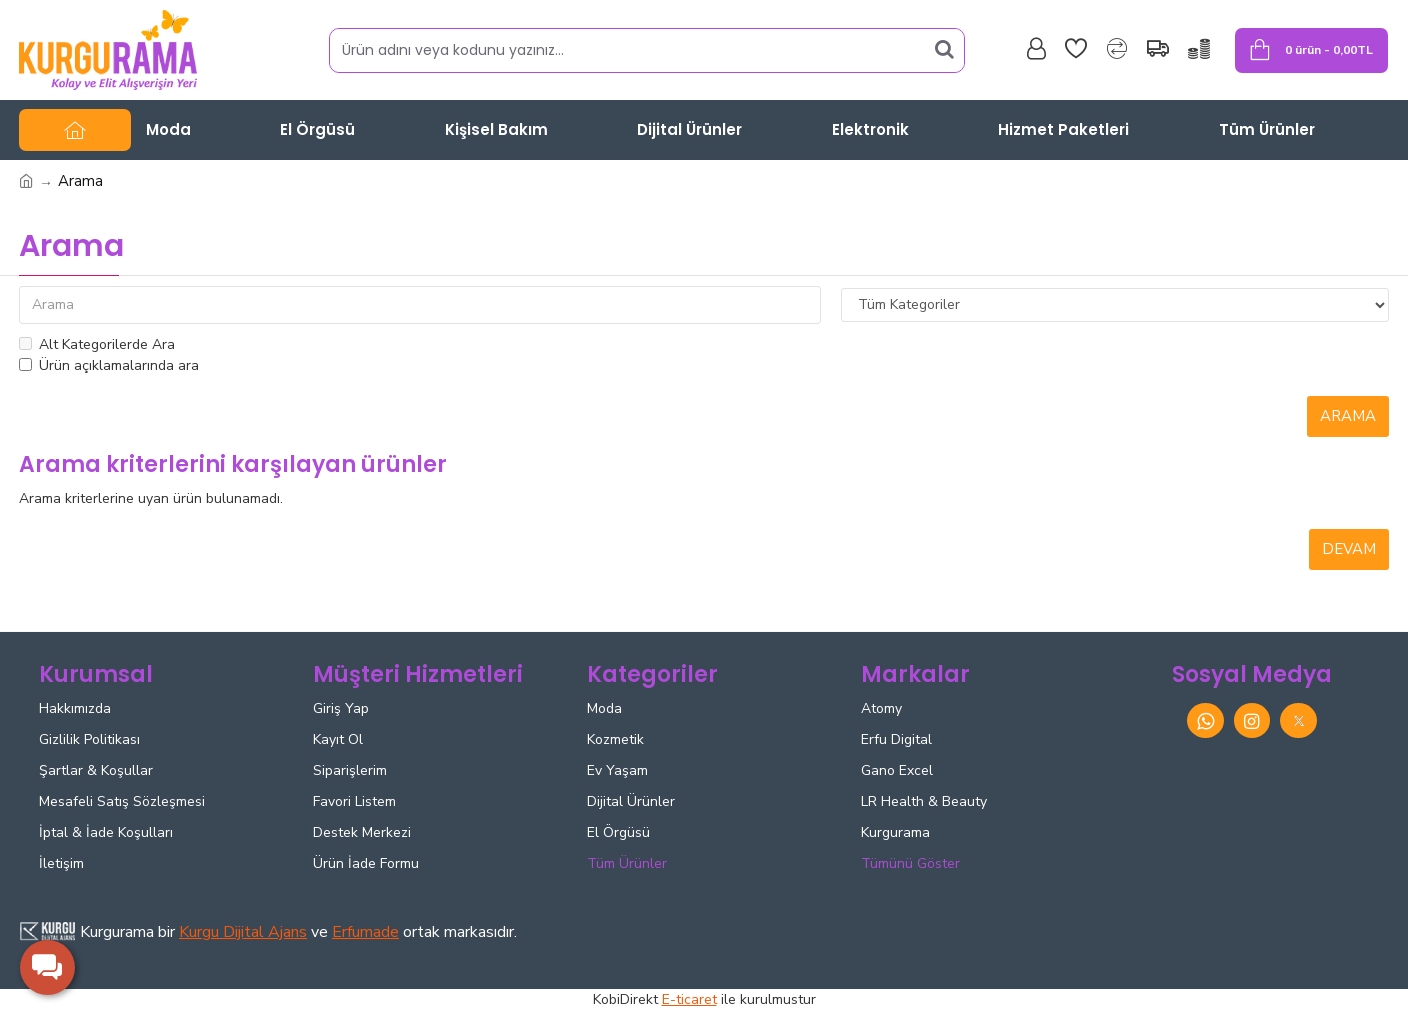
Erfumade (365, 932)
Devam (1349, 549)
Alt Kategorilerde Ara (97, 344)
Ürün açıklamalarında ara (109, 365)
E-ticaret (689, 999)
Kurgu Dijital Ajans (243, 932)
